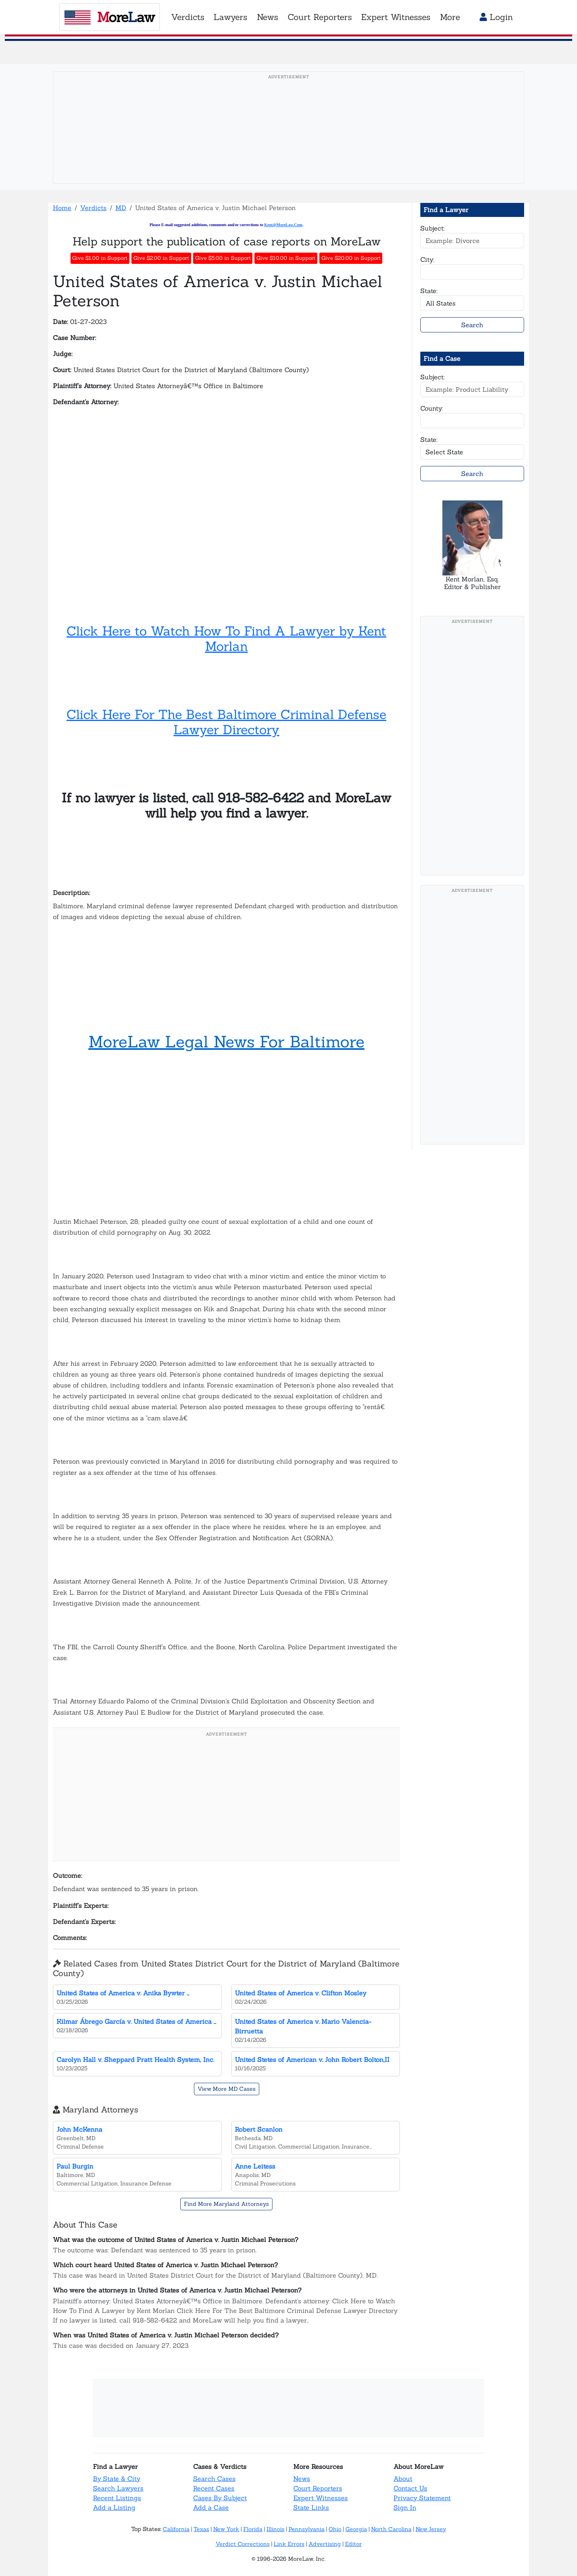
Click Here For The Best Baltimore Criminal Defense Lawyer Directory (226, 722)
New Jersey (431, 2529)
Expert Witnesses (320, 2498)
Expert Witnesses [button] (395, 17)
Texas (201, 2529)
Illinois (275, 2529)
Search (472, 325)
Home (62, 208)
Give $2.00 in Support (161, 258)
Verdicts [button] (187, 17)
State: (429, 291)
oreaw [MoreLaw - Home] (110, 17)
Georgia (356, 2529)
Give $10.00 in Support (285, 258)
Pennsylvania (306, 2529)
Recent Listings (117, 2498)
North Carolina (391, 2529)
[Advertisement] (288, 140)
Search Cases (214, 2479)
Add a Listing (114, 2507)
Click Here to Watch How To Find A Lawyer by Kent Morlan (226, 638)
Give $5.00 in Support (223, 258)
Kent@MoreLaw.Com (283, 225)
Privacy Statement (422, 2498)
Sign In (404, 2507)
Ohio (335, 2529)
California (176, 2529)
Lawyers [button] (230, 17)
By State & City (116, 2479)
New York (226, 2529)
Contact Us (410, 2488)
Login (496, 17)
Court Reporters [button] (320, 17)
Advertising (325, 2544)
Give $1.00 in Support (99, 258)
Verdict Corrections (243, 2544)
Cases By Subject (220, 2498)
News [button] (267, 17)
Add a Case (211, 2507)
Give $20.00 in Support (351, 258)
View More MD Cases (227, 2088)
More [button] (450, 17)
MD (120, 208)
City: (427, 259)
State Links (311, 2507)
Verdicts (93, 208)
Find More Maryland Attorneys (226, 2203)
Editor (353, 2544)
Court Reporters (317, 2488)
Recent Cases (213, 2488)
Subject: (432, 228)
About (402, 2479)
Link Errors (289, 2544)
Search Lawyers (118, 2488)
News (301, 2479)
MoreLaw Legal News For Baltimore (227, 1041)
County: (431, 408)
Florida (252, 2529)
